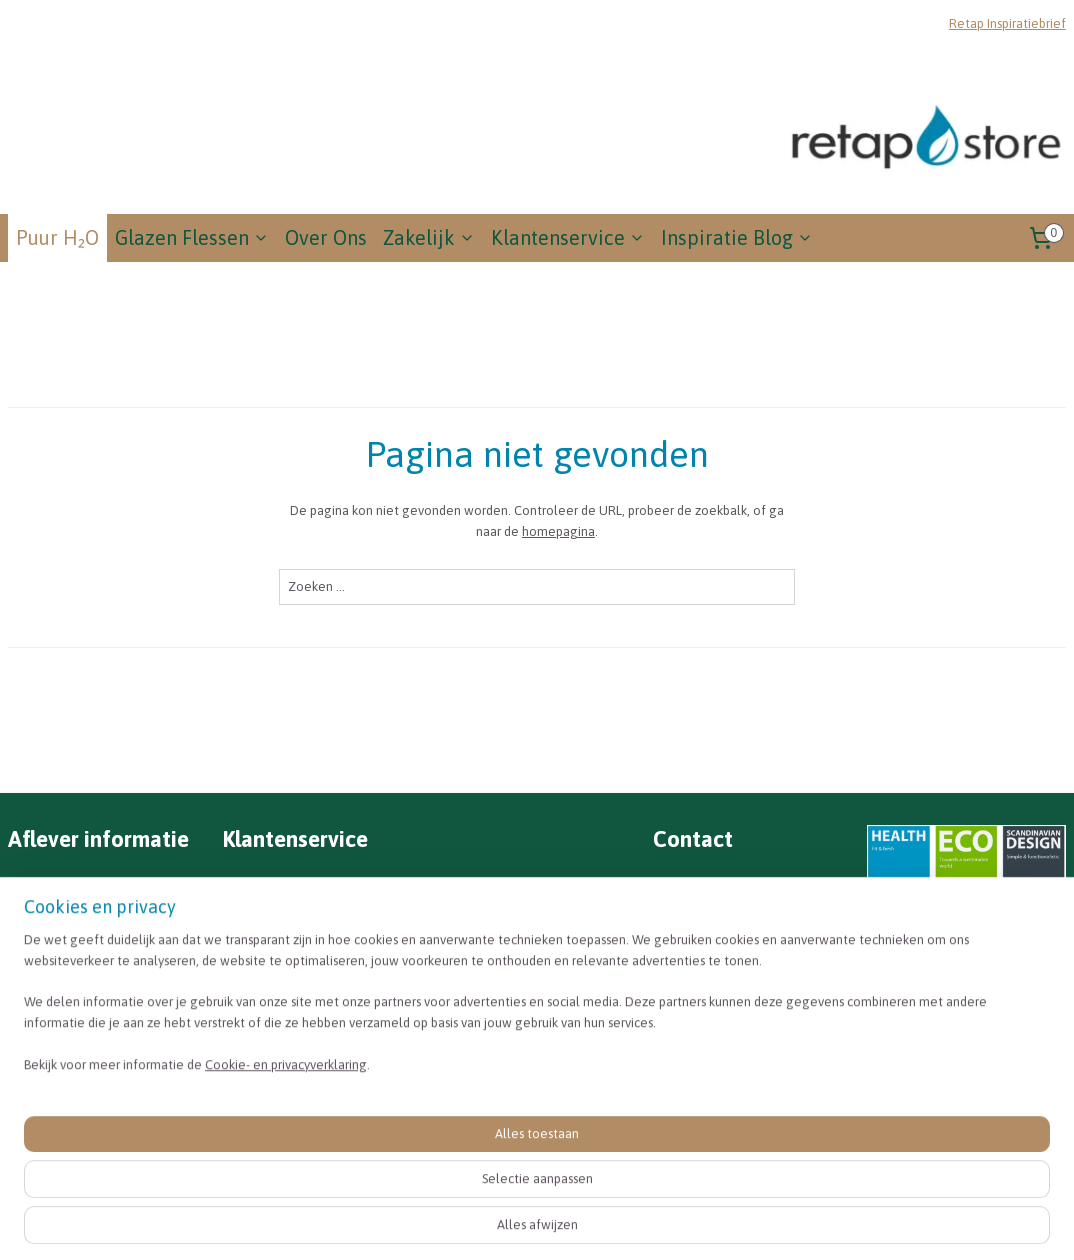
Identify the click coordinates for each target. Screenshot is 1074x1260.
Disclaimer (266, 1016)
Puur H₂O (57, 237)
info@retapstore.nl (721, 913)
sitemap (595, 1223)
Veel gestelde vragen (299, 888)
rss (630, 1223)
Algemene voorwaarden (312, 990)
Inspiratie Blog (737, 237)
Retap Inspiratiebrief (1007, 23)
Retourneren (268, 939)
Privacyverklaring (290, 1041)
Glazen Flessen (192, 237)
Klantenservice (568, 237)
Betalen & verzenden (298, 913)
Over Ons (326, 237)
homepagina (558, 531)
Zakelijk (429, 237)
